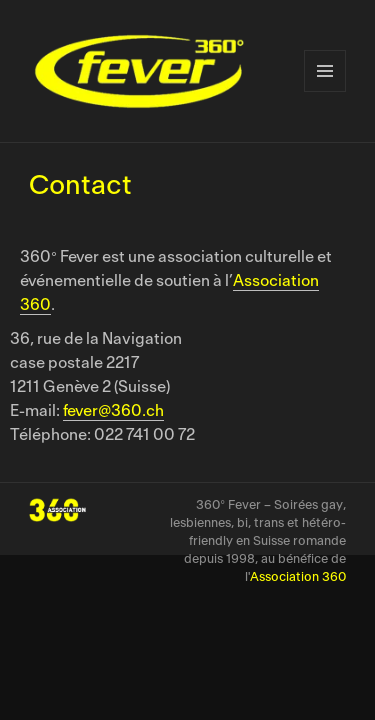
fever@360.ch (113, 411)
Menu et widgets (325, 71)
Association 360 (298, 577)
